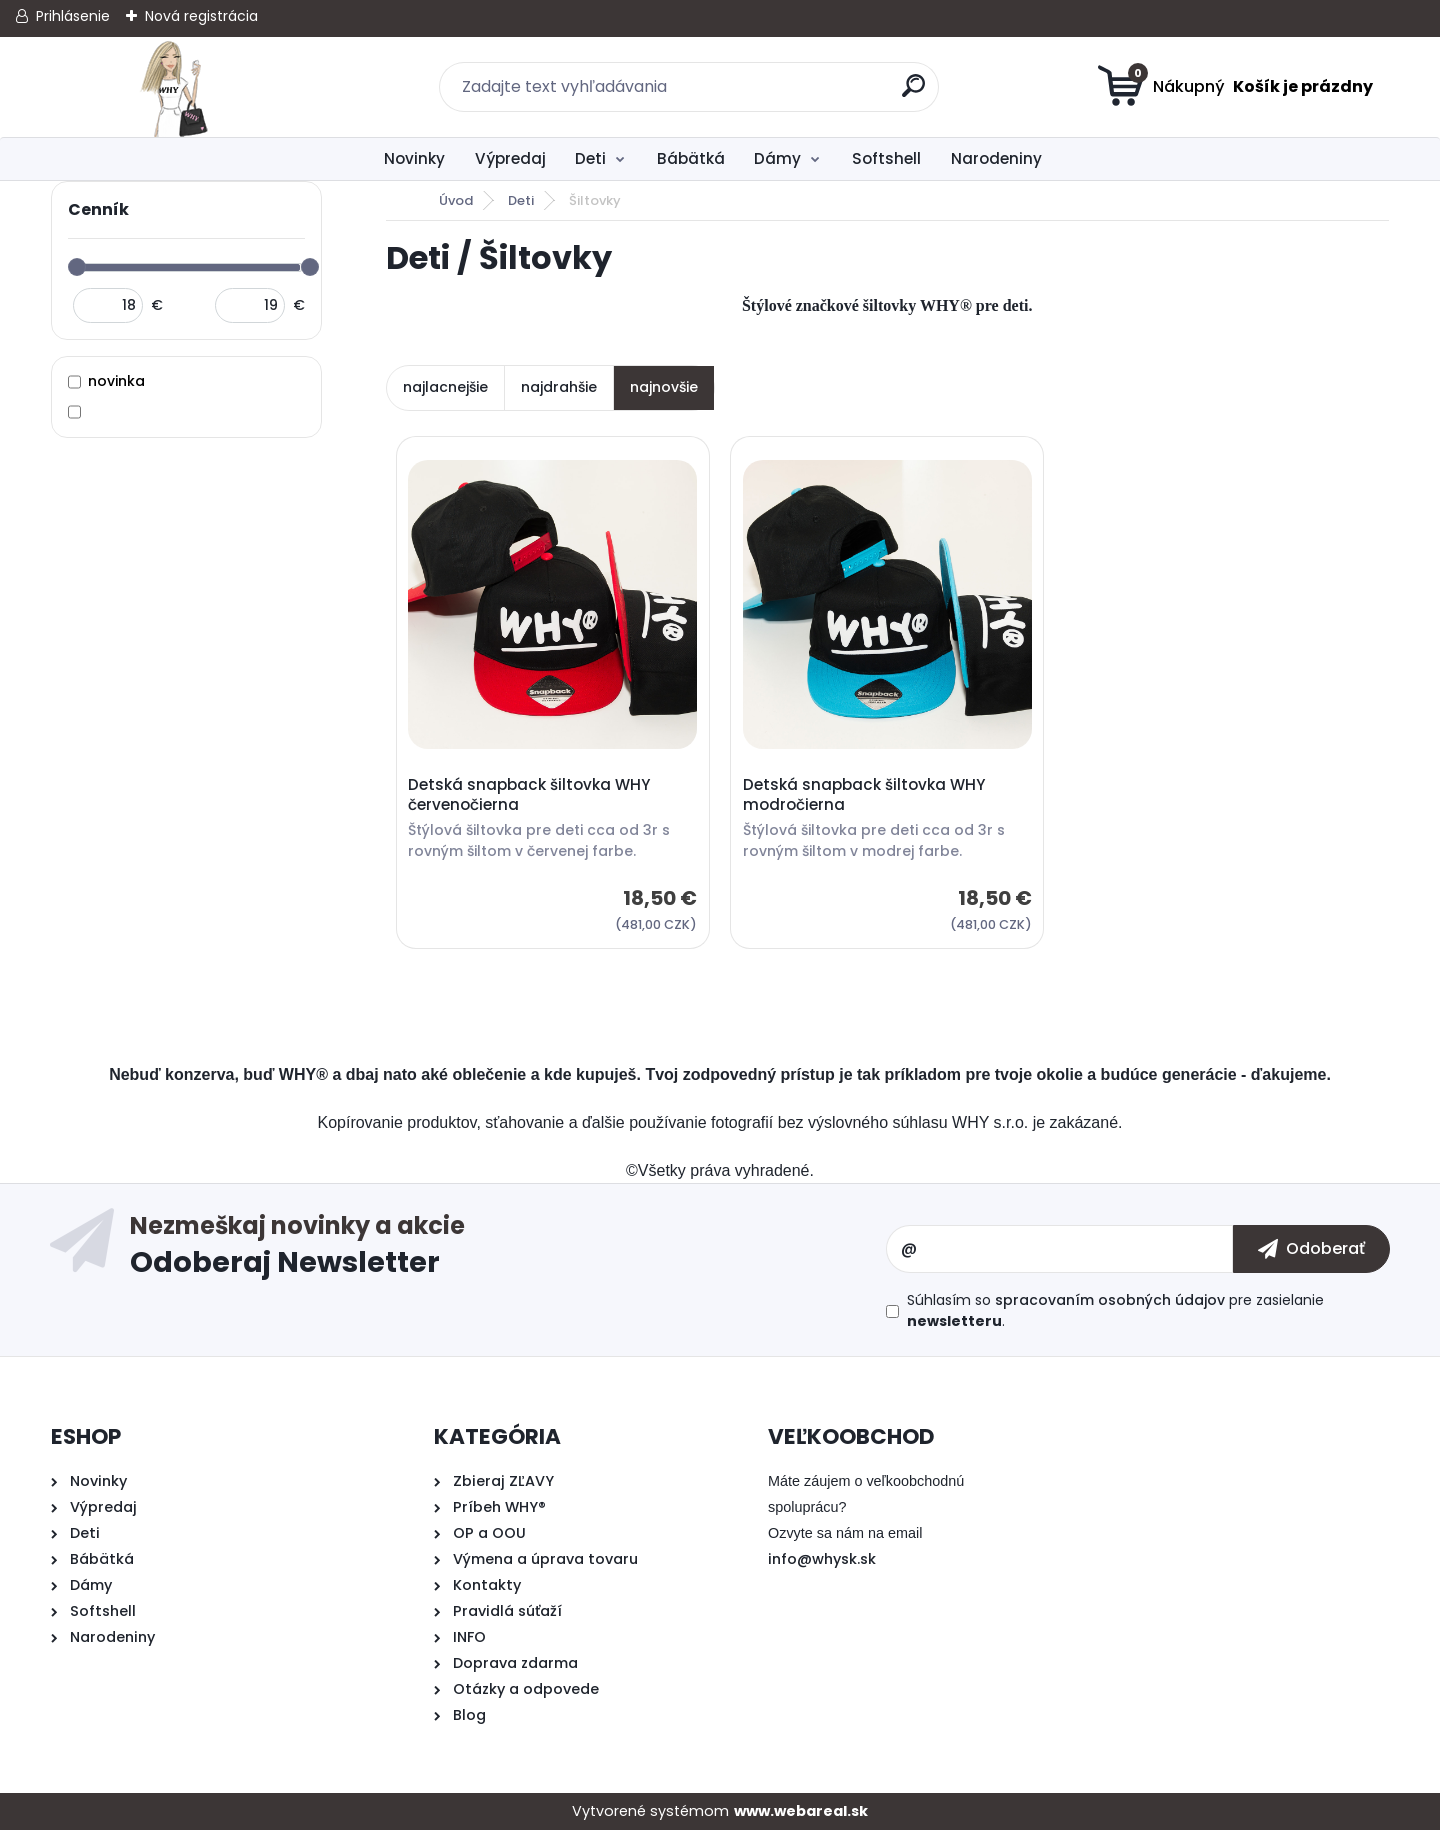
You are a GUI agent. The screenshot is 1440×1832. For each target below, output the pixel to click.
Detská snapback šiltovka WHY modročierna (865, 796)
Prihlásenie (73, 16)
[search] (915, 93)
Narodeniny (996, 158)
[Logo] (173, 87)
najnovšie (664, 387)
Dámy (777, 158)
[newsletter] (1311, 1251)
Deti (590, 158)
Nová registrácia (201, 16)
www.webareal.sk (801, 1813)
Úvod (456, 200)
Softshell (886, 158)
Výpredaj (510, 158)
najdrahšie (559, 387)
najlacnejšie (445, 387)
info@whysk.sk (822, 1561)
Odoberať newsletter (507, 1251)
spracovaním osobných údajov (1110, 1302)
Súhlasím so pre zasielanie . (1115, 1312)
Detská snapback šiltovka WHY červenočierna (530, 796)
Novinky (414, 158)
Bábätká (691, 158)
